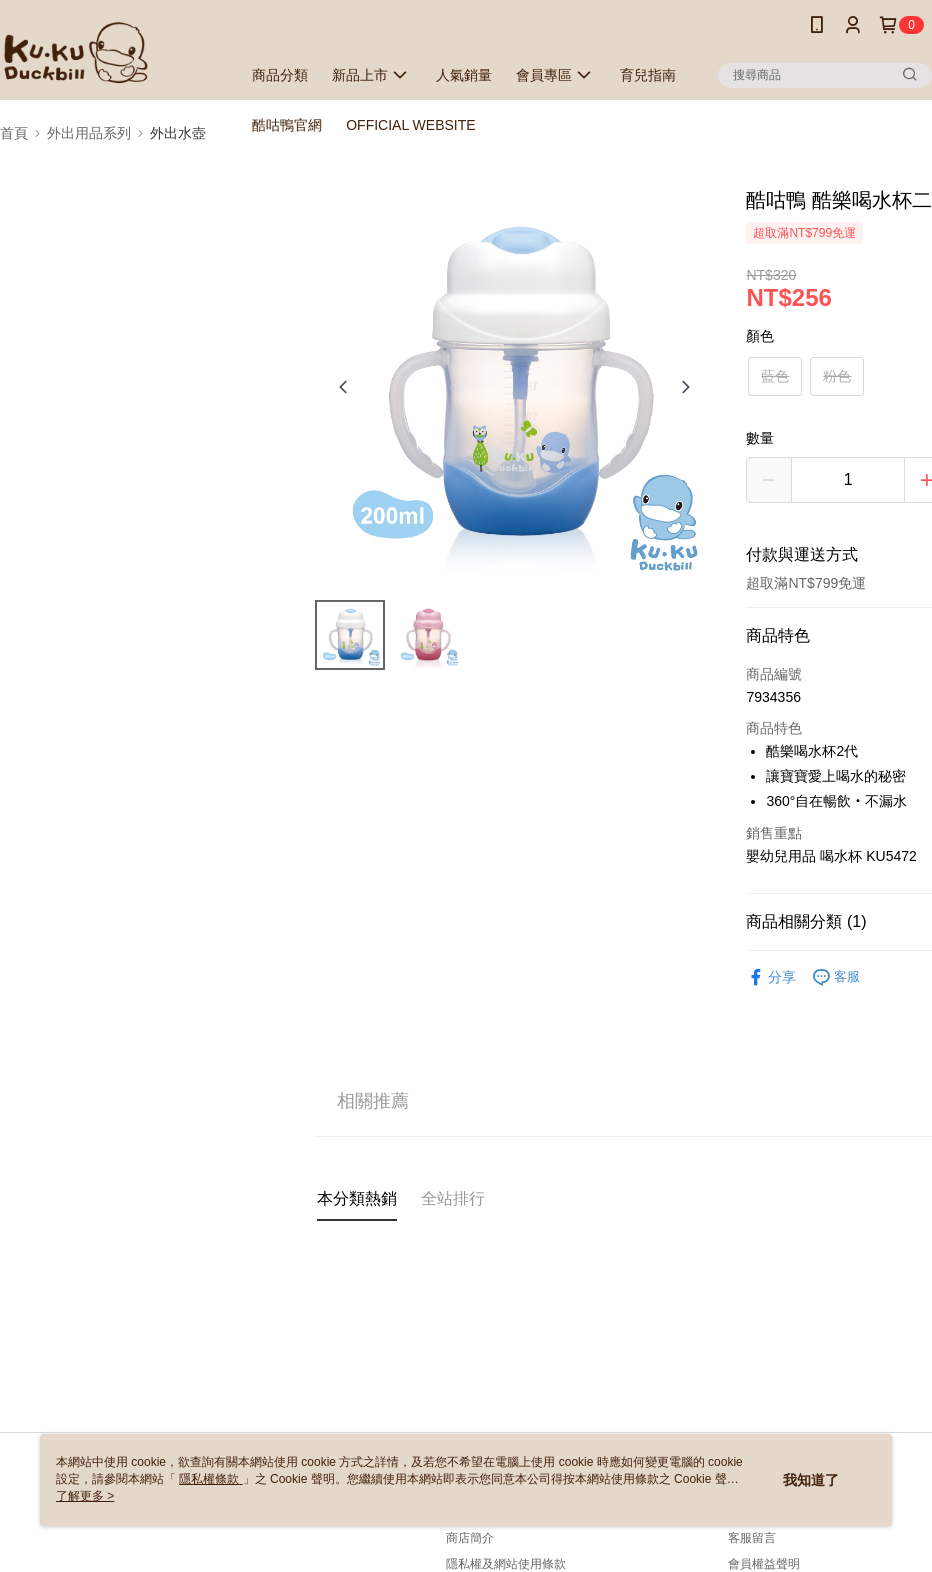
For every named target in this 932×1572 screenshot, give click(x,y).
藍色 (775, 376)
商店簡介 (470, 1538)
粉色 (837, 376)
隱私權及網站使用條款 (506, 1564)
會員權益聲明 (764, 1564)
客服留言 (752, 1538)
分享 (771, 977)
